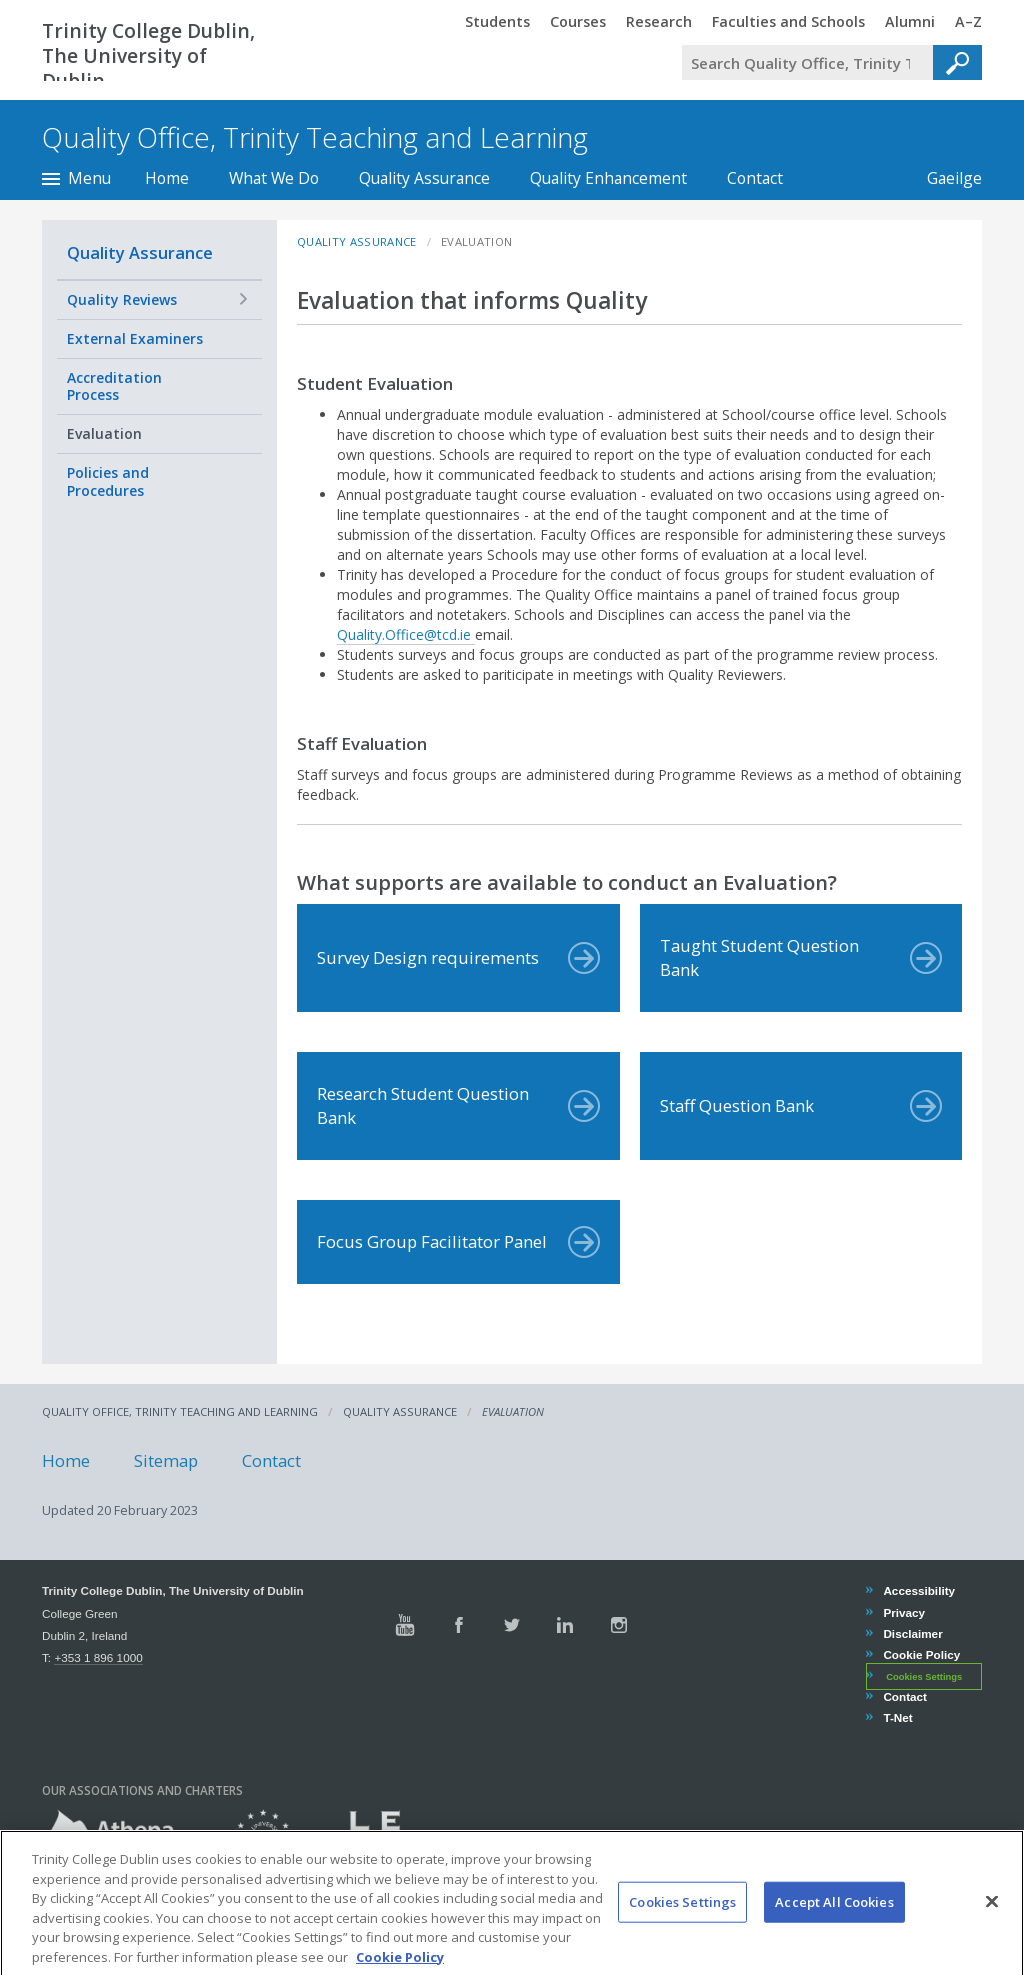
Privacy (903, 1612)
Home (167, 178)
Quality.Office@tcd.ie (406, 634)
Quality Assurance (424, 178)
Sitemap (166, 1459)
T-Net (897, 1717)
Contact (755, 178)
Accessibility (918, 1590)
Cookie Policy (921, 1654)
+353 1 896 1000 (98, 1657)
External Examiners (135, 338)
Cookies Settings (924, 1677)
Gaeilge (944, 178)
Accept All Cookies (834, 1929)
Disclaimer (912, 1633)
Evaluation (104, 433)
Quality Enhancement (608, 178)
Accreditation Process (114, 386)
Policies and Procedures (108, 481)
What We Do (274, 178)
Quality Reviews (122, 299)
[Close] (992, 1928)
